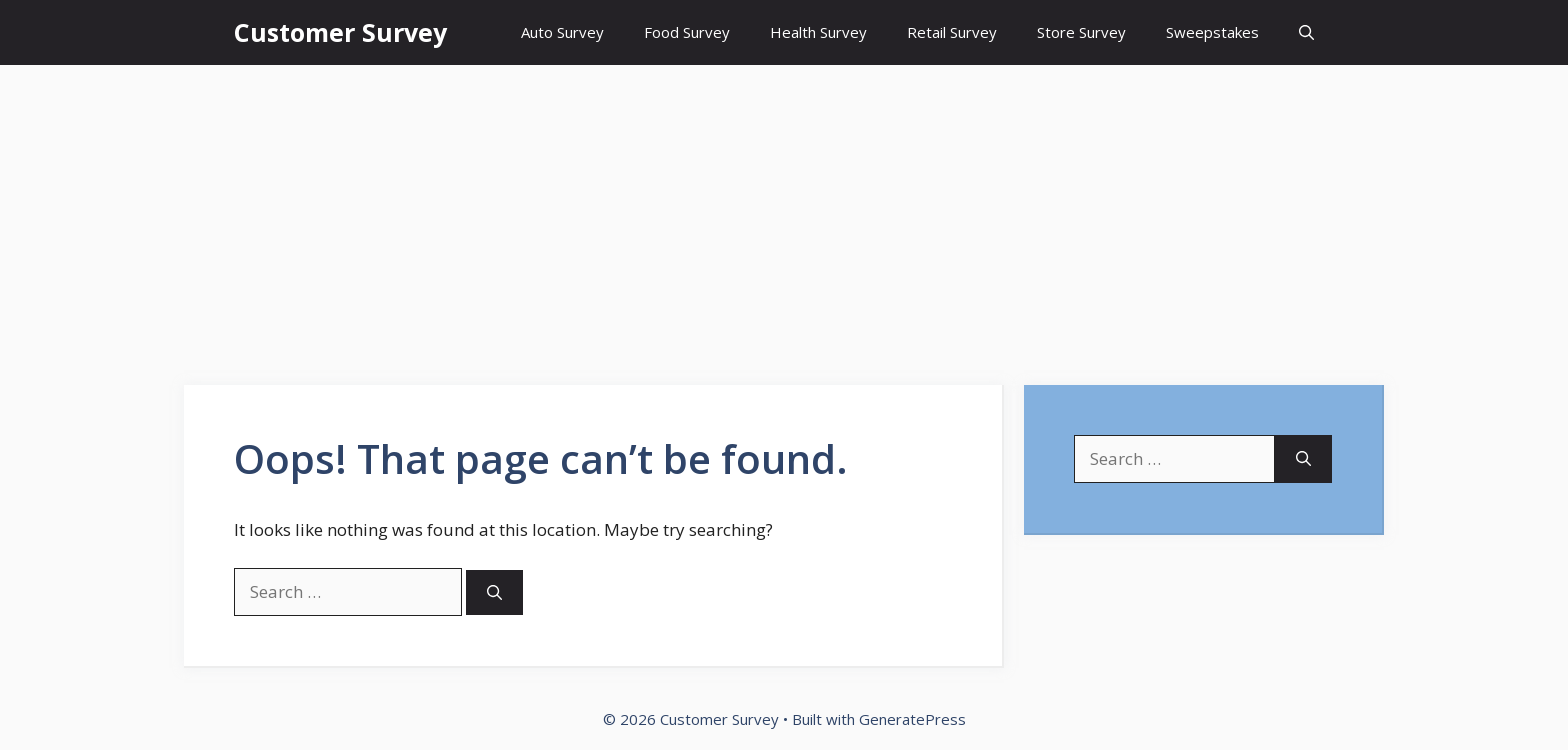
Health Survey (818, 32)
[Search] (494, 592)
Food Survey (687, 32)
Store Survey (1081, 32)
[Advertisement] (784, 215)
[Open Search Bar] (1306, 32)
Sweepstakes (1212, 32)
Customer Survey (340, 32)
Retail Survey (952, 32)
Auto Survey (562, 32)
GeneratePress (912, 719)
